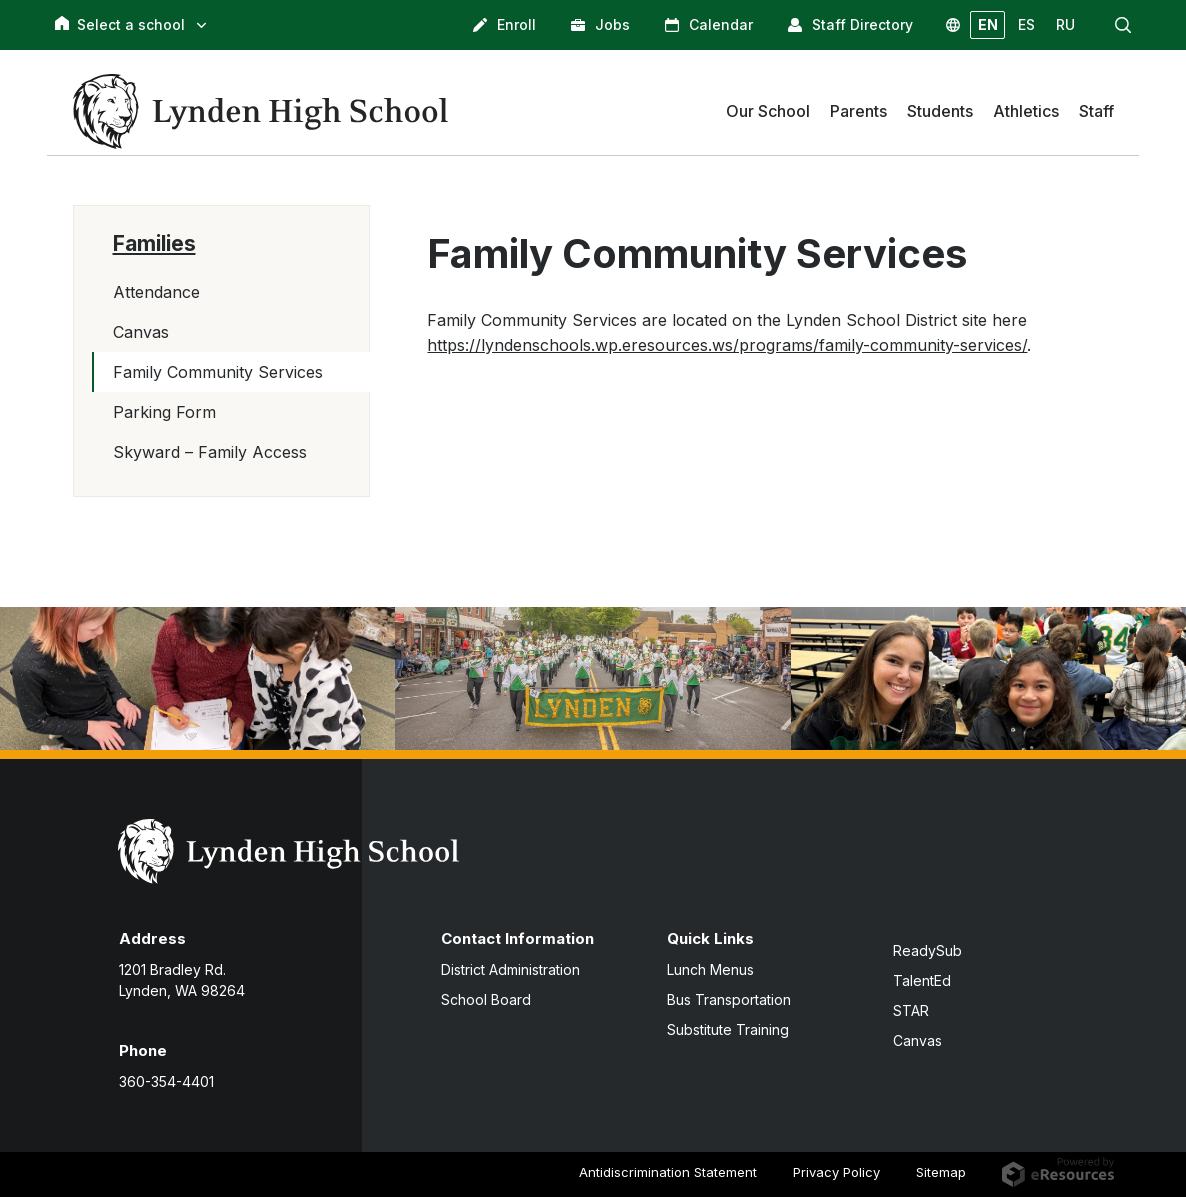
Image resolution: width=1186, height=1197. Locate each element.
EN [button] (988, 24)
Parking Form (164, 412)
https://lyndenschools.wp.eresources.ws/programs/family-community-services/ (727, 345)
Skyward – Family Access (210, 452)
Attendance (156, 292)
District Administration (510, 969)
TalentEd (922, 980)
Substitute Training (728, 1029)
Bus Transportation (729, 999)
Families (154, 243)
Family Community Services (218, 372)
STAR (911, 1010)
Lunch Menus (710, 969)
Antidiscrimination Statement (668, 1172)
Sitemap (941, 1172)
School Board (486, 999)
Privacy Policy (836, 1172)
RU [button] (1065, 24)
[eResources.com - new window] (1057, 1171)
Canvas (141, 332)
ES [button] (1026, 24)
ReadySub (927, 950)
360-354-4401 (166, 1081)
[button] (1123, 25)
